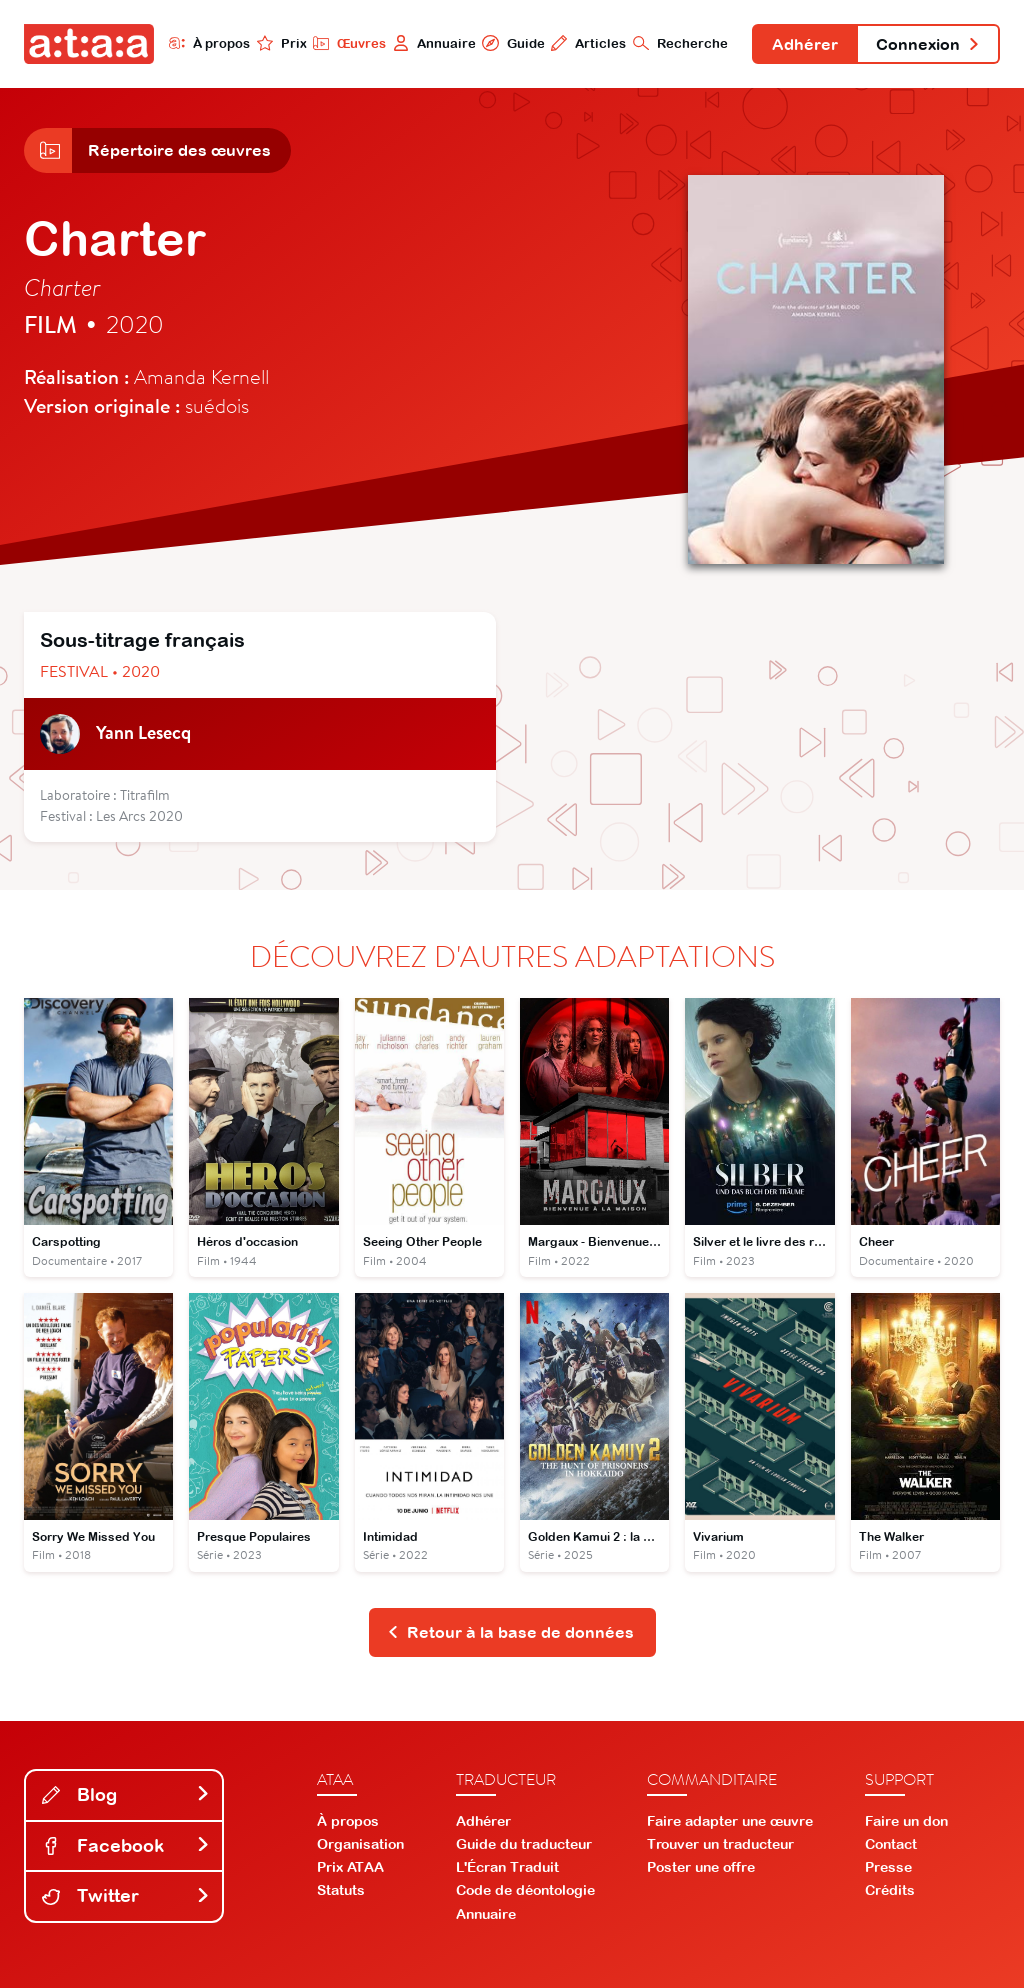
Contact (891, 1844)
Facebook (126, 1845)
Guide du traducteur (524, 1844)
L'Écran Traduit (507, 1867)
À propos (209, 43)
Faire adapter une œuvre (730, 1821)
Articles (588, 43)
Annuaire (434, 43)
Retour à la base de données (510, 1632)
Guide (513, 43)
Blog (126, 1794)
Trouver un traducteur (720, 1844)
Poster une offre (701, 1867)
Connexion (928, 44)
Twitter (126, 1895)
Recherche (680, 43)
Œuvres (349, 43)
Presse (888, 1867)
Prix (282, 43)
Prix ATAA (350, 1867)
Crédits (890, 1890)
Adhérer (805, 44)
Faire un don (906, 1821)
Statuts (341, 1890)
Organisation (360, 1844)
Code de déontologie (525, 1890)
